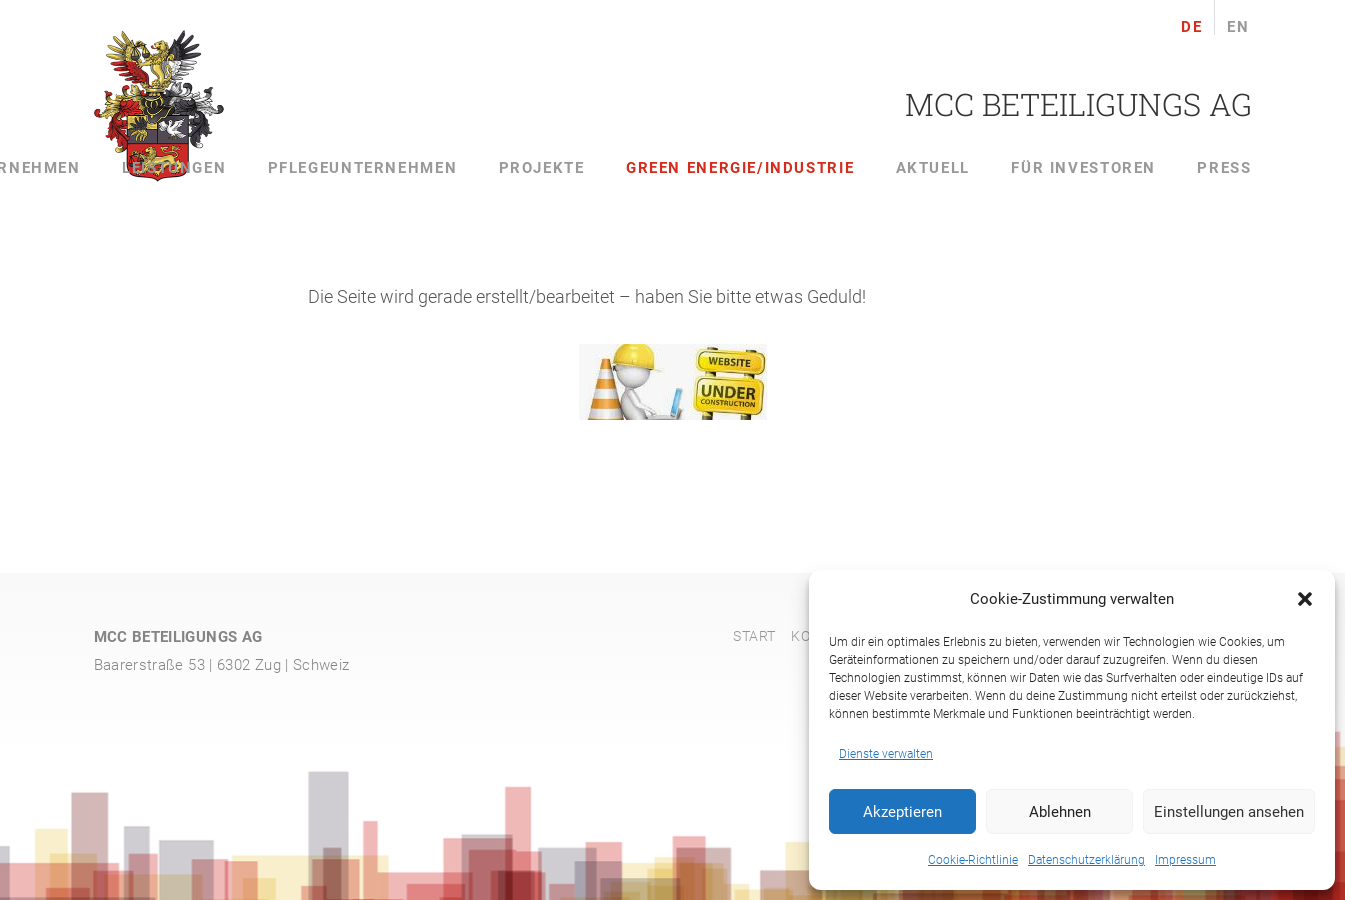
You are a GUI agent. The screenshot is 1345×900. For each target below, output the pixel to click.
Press (1224, 168)
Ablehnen (1060, 812)
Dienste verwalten (886, 754)
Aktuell (933, 168)
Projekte (542, 168)
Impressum (1185, 860)
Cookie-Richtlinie (973, 860)
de (1191, 27)
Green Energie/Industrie (740, 168)
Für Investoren (1083, 168)
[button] (1305, 599)
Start (754, 636)
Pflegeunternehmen (363, 168)
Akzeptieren (902, 812)
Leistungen (174, 168)
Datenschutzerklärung (1086, 860)
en (1238, 27)
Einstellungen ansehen (1229, 812)
